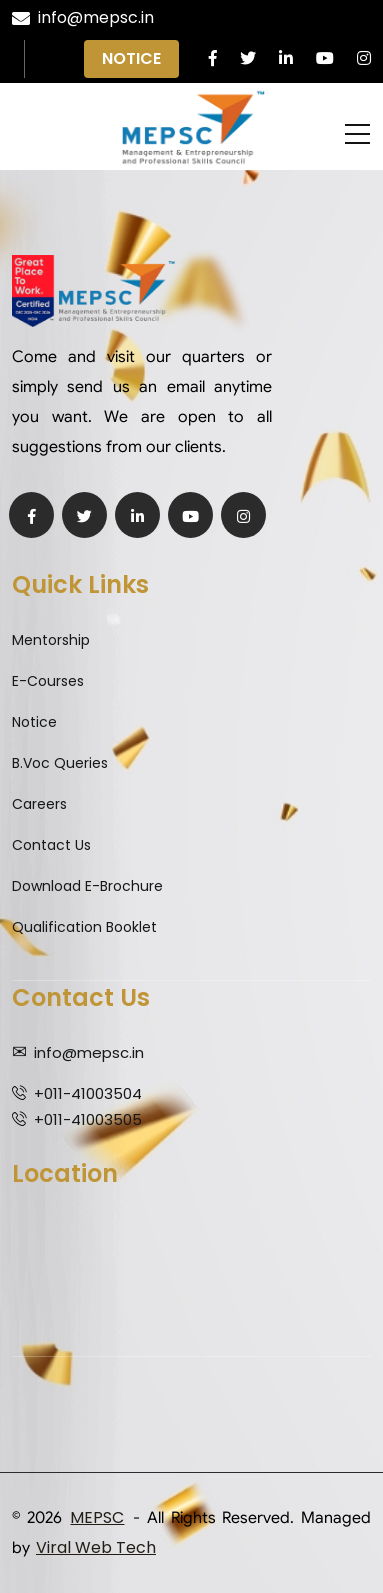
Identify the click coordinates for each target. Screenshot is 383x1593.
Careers (39, 804)
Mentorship (51, 640)
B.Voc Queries (60, 763)
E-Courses (48, 681)
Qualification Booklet (84, 927)
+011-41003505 (88, 1119)
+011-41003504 (88, 1093)
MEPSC (97, 1517)
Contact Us (51, 845)
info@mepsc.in (83, 17)
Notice (131, 58)
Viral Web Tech (96, 1547)
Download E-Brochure (87, 886)
